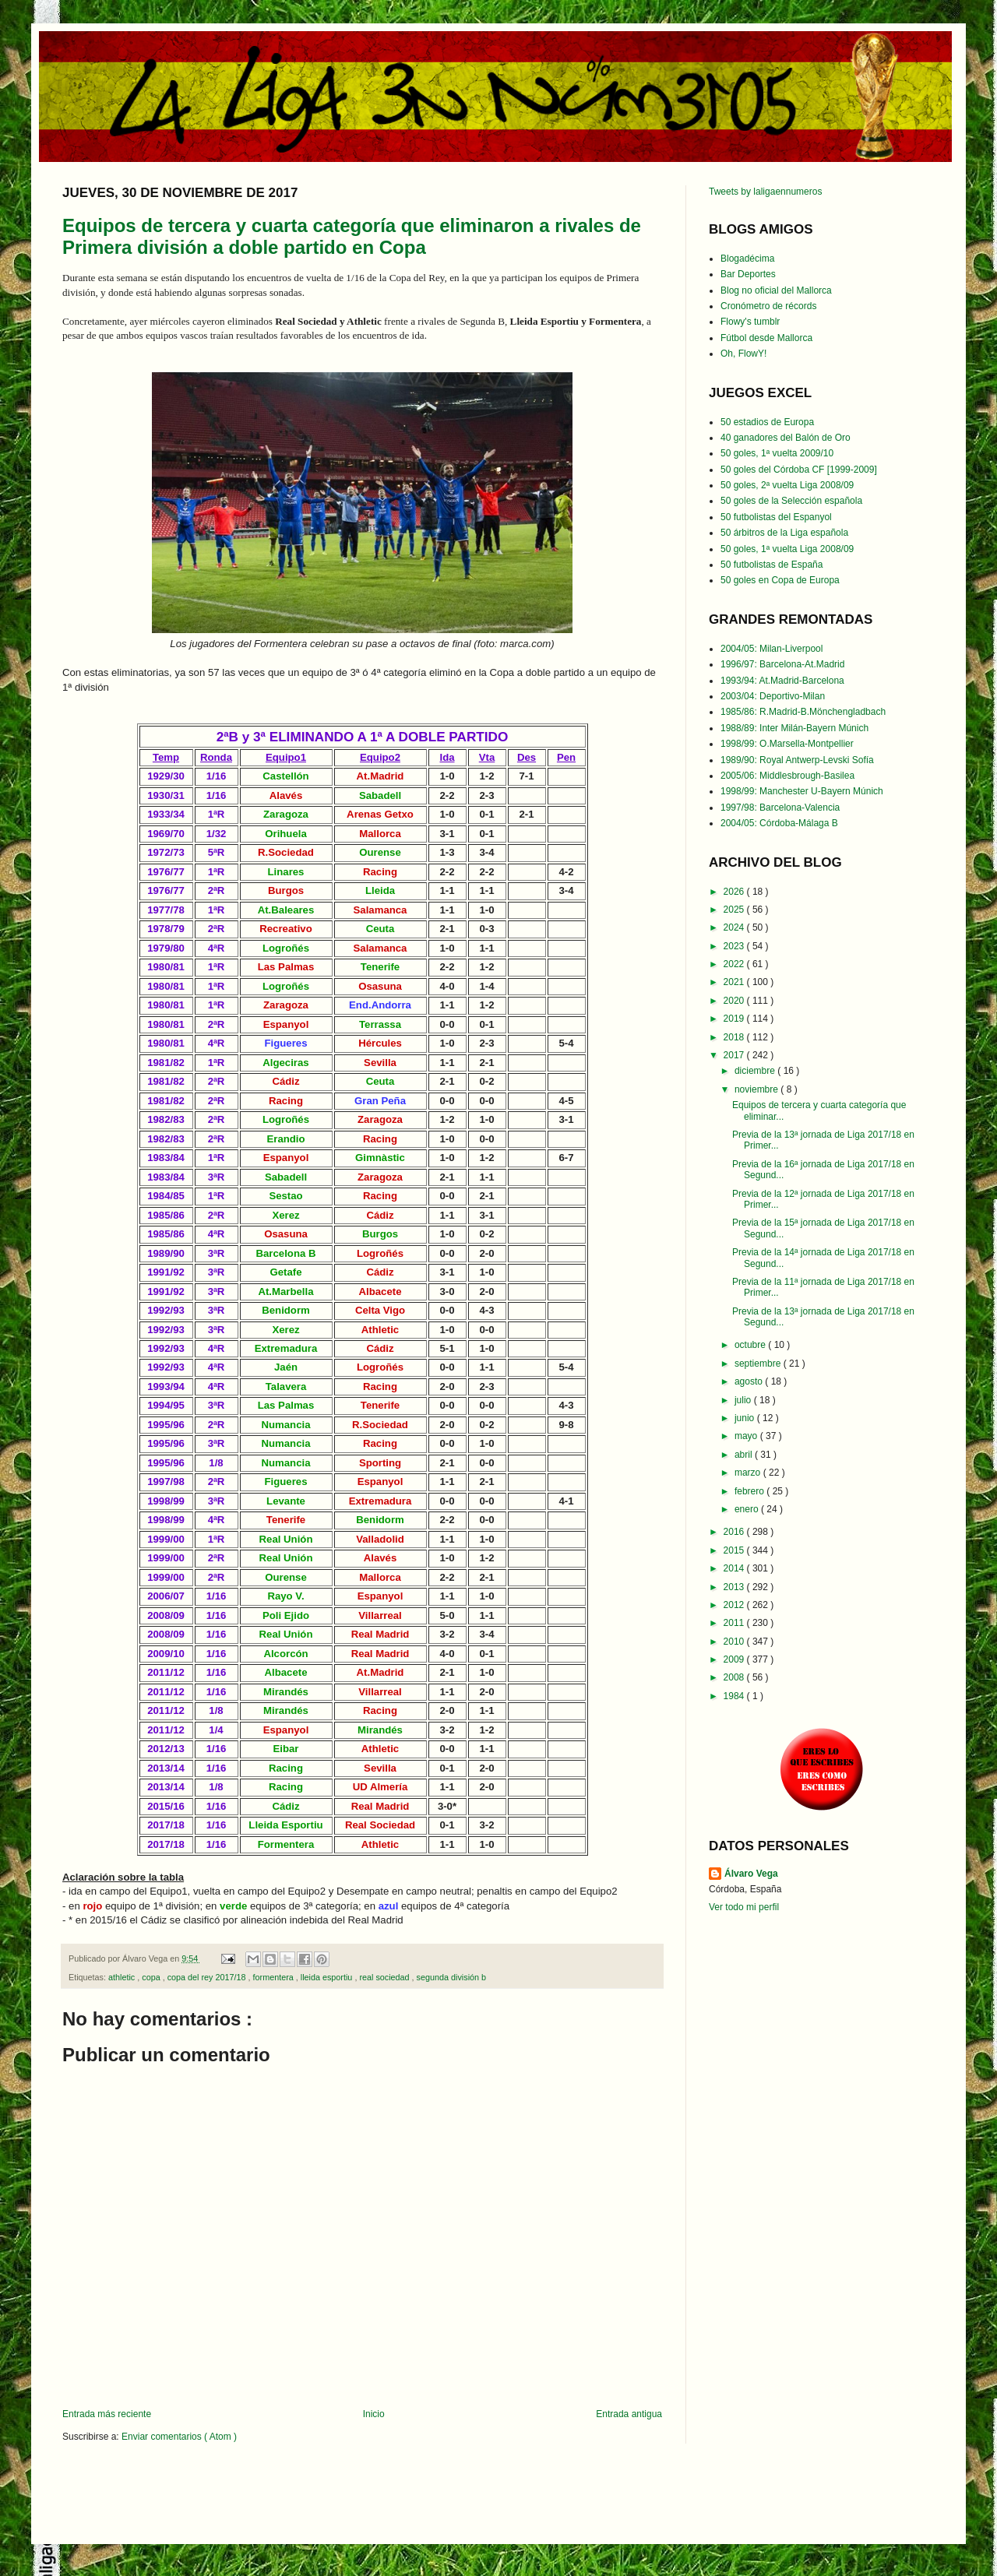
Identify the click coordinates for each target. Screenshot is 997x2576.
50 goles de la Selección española (791, 500)
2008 (735, 1677)
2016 (735, 1531)
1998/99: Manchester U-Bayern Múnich (801, 791)
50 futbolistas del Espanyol (776, 517)
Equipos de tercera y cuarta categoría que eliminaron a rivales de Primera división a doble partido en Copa (351, 236)
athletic (122, 1977)
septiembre (759, 1363)
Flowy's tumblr (750, 321)
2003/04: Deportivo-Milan (772, 696)
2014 (735, 1568)
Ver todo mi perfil (744, 1907)
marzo (749, 1472)
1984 (735, 1696)
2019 (735, 1018)
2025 (735, 909)
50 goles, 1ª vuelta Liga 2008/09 (787, 549)
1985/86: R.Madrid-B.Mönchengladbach (803, 711)
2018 (735, 1037)
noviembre (757, 1089)
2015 (735, 1550)
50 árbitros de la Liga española (784, 532)
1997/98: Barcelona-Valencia (780, 807)
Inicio (374, 2414)
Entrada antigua (629, 2414)
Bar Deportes (748, 274)
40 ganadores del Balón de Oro (785, 437)
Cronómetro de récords (768, 306)
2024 (735, 927)
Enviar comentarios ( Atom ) (179, 2436)
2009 (735, 1659)
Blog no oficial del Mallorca (776, 290)
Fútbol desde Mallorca (766, 338)
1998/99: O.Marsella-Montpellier (787, 743)
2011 (735, 1622)
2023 (735, 946)
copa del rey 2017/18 (207, 1977)
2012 (735, 1604)
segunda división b (451, 1977)
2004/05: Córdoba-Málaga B (779, 823)
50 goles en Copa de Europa (780, 580)
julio (744, 1400)
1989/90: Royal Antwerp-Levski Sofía (797, 760)
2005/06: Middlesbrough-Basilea (787, 775)
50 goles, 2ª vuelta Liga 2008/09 (787, 485)
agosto (750, 1381)
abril (745, 1454)
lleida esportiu (328, 1977)
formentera (274, 1977)
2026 (735, 891)
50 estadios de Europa (767, 422)
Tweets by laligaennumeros (765, 191)
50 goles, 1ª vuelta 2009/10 (776, 453)
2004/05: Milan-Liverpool (771, 648)
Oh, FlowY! (743, 353)
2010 (735, 1641)
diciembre (756, 1070)
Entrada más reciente (106, 2414)
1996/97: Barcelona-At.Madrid (782, 664)
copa (152, 1977)
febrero (750, 1491)
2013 (735, 1587)
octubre (751, 1344)
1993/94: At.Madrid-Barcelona (782, 680)
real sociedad (385, 1977)
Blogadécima (747, 258)
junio (746, 1418)
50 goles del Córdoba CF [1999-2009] (798, 469)
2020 (735, 1000)
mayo (747, 1436)
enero (748, 1509)
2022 (735, 964)
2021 (735, 982)
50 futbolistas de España (771, 564)
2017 (735, 1055)
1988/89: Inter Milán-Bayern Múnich (794, 728)
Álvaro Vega (751, 1873)
